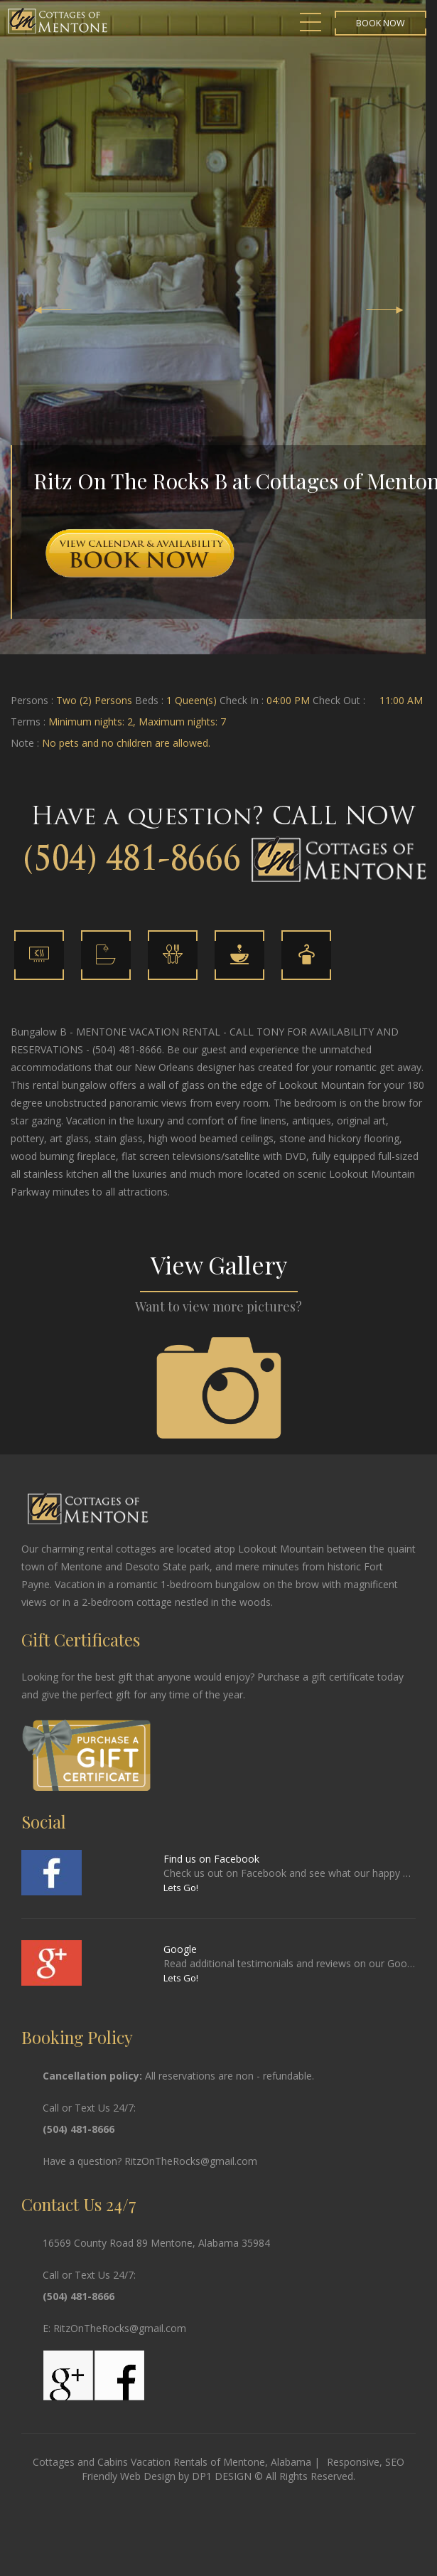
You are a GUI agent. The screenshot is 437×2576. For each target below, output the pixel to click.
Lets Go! (180, 1887)
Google (180, 1949)
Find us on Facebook (211, 1859)
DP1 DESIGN (222, 2476)
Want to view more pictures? (218, 1306)
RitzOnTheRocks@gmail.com (190, 2161)
